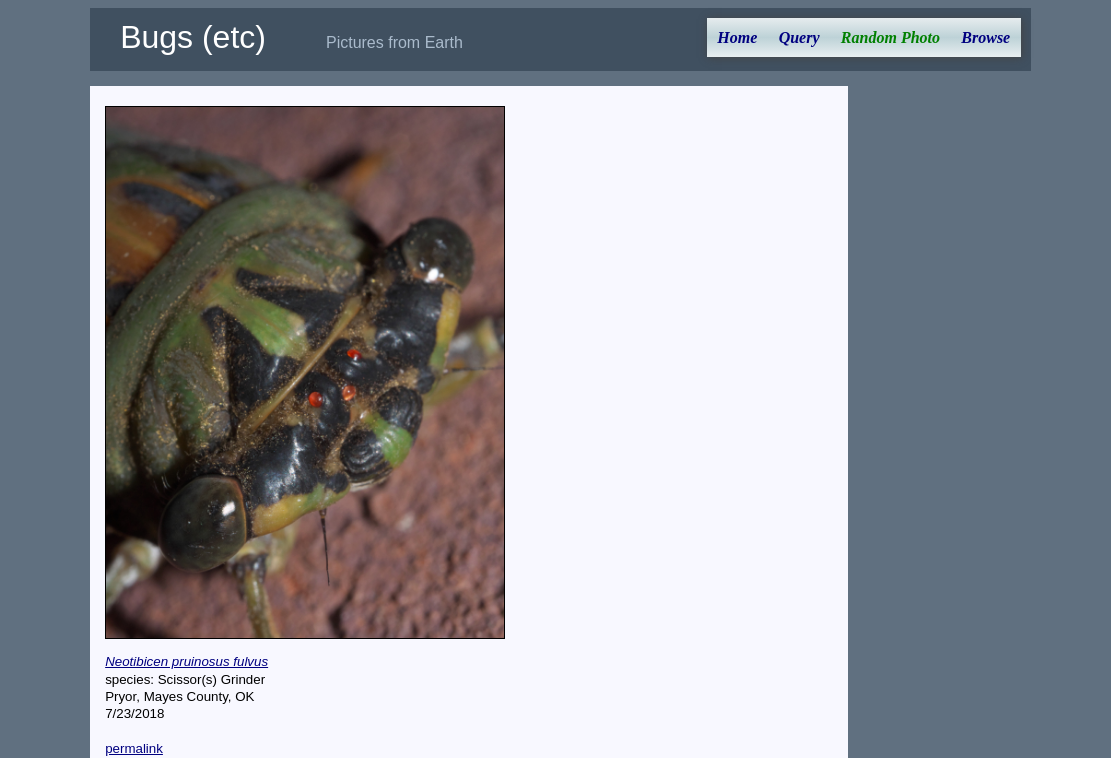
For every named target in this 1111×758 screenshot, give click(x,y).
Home (737, 37)
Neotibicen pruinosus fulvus (186, 661)
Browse (985, 37)
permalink (134, 748)
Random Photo (890, 37)
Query (799, 37)
